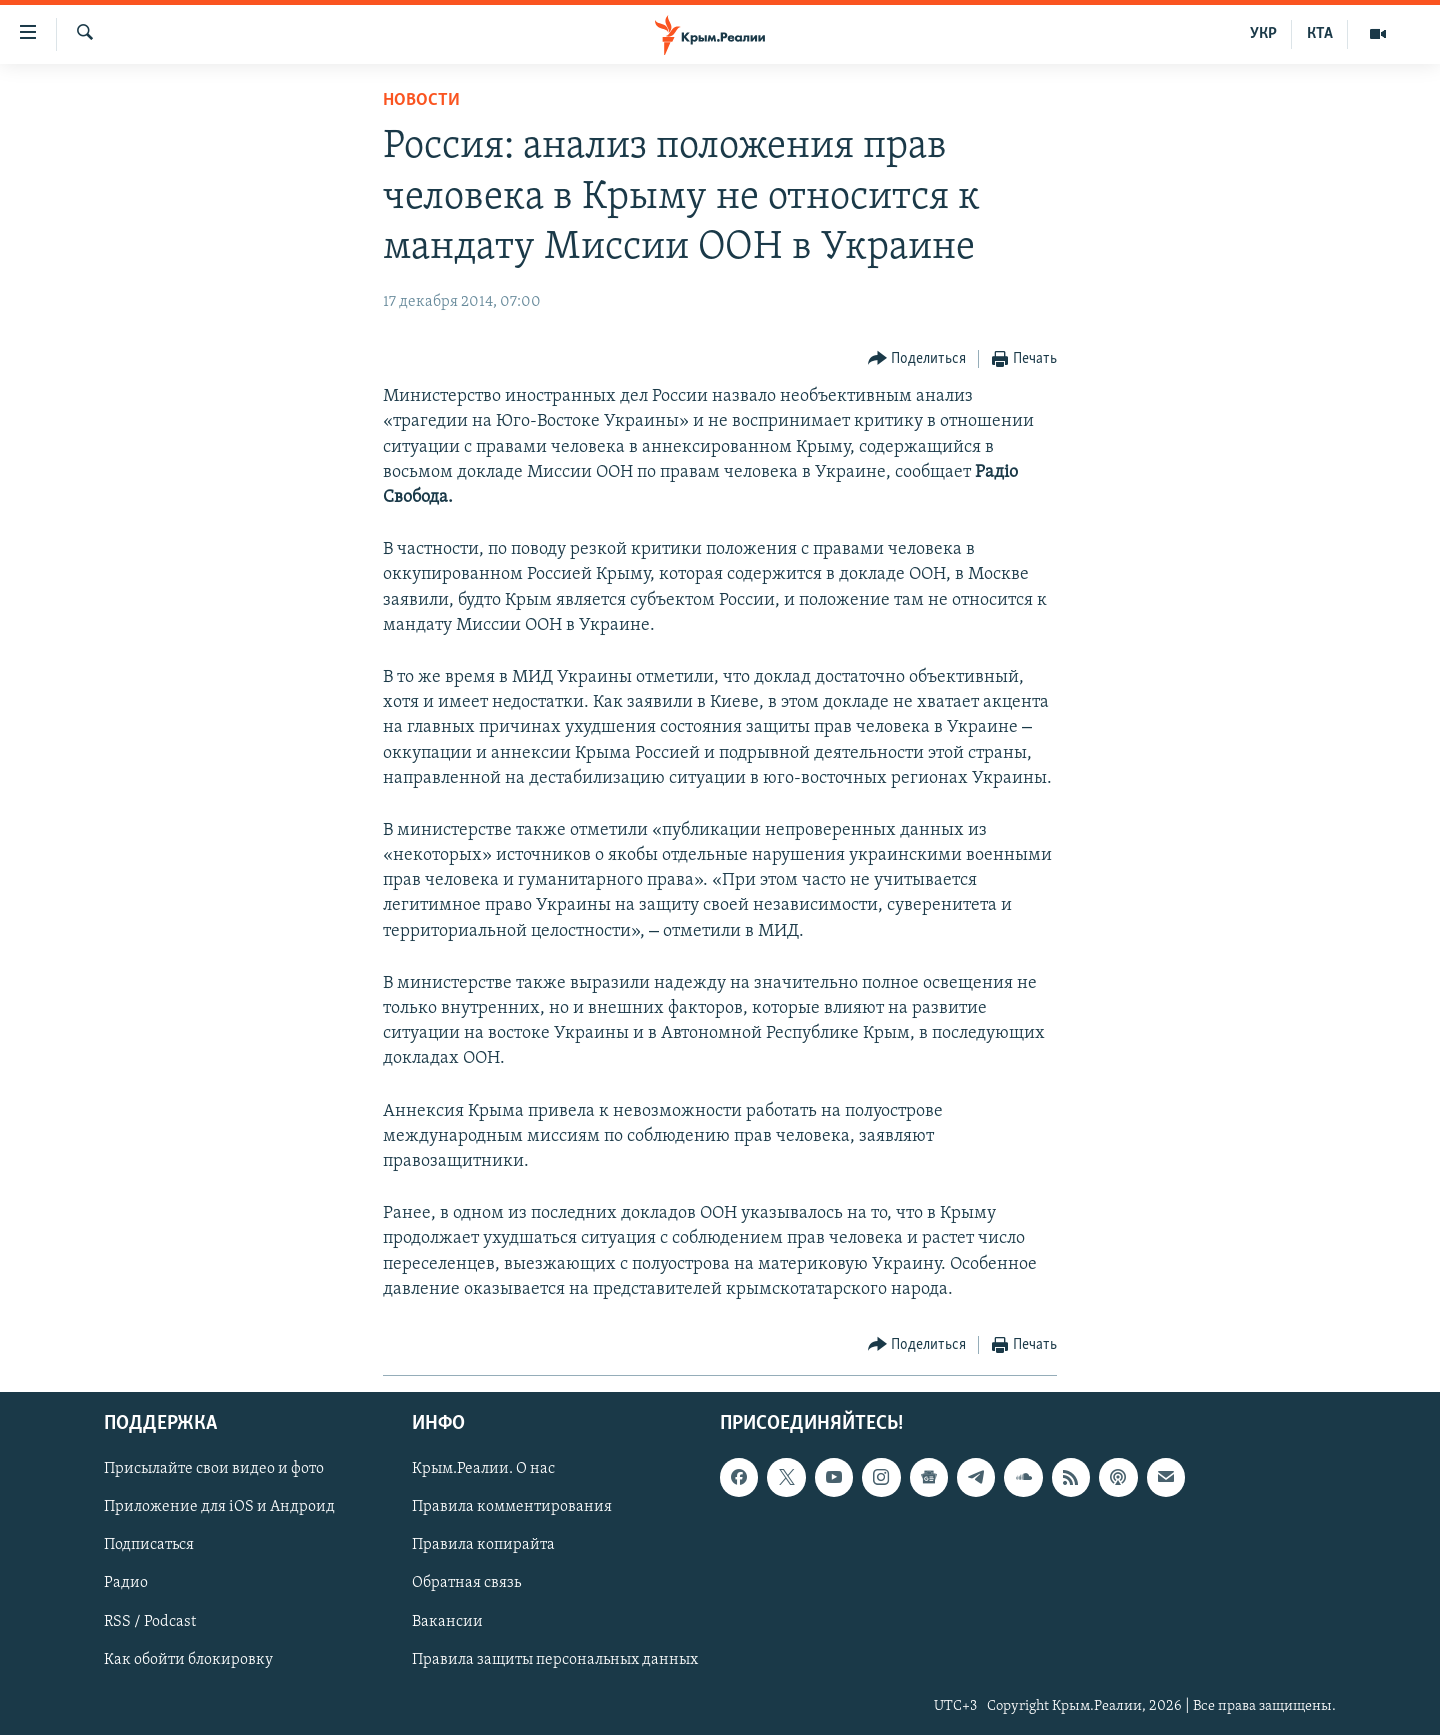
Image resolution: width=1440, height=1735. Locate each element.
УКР (1263, 34)
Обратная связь (466, 1583)
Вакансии (447, 1622)
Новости (421, 100)
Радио (126, 1583)
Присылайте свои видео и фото (214, 1469)
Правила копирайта (483, 1545)
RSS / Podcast (150, 1622)
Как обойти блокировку (188, 1660)
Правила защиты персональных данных (555, 1660)
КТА (1320, 34)
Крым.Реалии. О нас (483, 1469)
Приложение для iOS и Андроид (219, 1507)
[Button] (917, 359)
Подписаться (149, 1545)
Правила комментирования (512, 1507)
